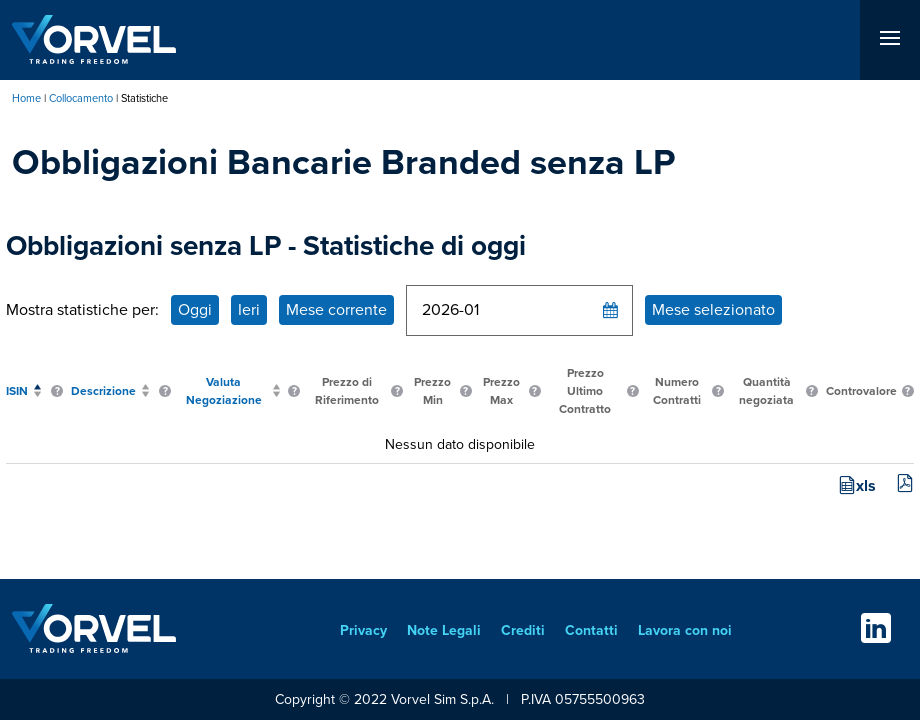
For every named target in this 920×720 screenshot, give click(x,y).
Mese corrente (336, 309)
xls (866, 485)
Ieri (249, 309)
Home (26, 98)
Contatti (591, 630)
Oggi (195, 309)
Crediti (523, 630)
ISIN (17, 391)
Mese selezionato (713, 309)
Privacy (363, 630)
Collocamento (81, 98)
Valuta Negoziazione (224, 391)
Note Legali (444, 630)
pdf (905, 483)
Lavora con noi (685, 630)
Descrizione (103, 391)
